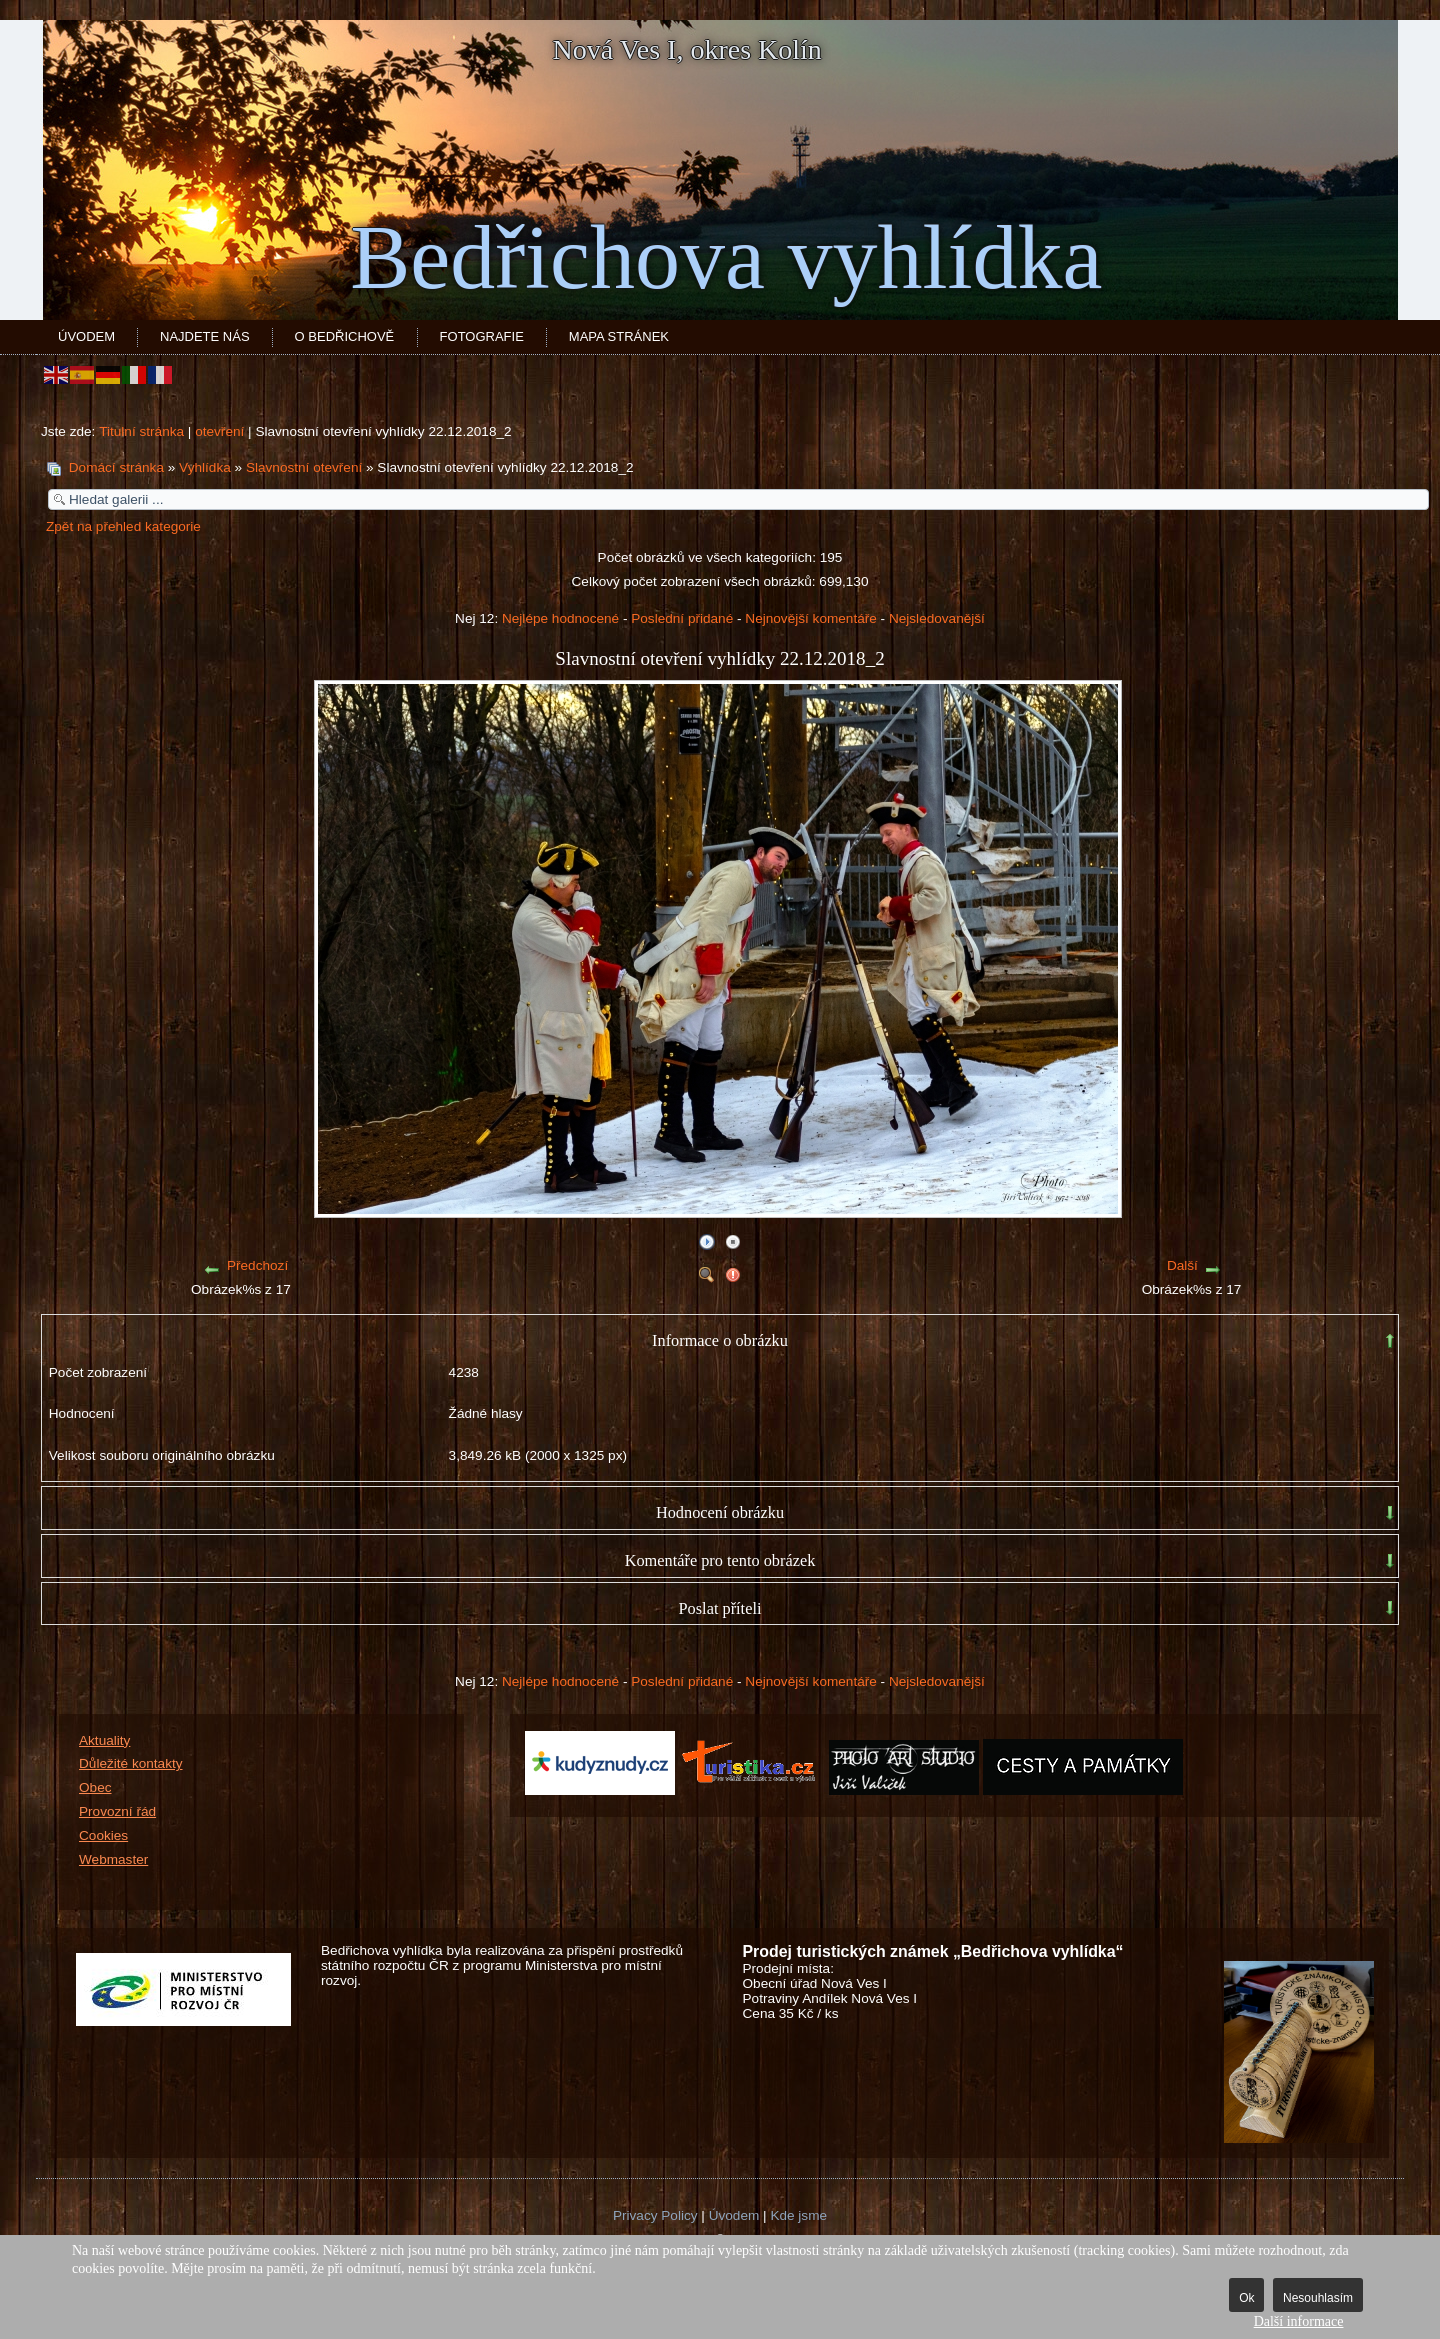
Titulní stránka (141, 431)
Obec (95, 1787)
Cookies (103, 1835)
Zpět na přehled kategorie (123, 526)
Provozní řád (117, 1811)
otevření (219, 431)
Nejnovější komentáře (810, 618)
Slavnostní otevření (304, 467)
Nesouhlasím (1318, 2298)
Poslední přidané (682, 618)
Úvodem (86, 336)
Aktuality (104, 1740)
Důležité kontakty (131, 1763)
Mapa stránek (619, 336)
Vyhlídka (205, 467)
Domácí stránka (116, 467)
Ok (1246, 2298)
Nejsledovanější (937, 618)
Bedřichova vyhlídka (726, 257)
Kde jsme (798, 2215)
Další (1182, 1265)
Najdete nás (205, 336)
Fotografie (482, 336)
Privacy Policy (655, 2215)
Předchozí (257, 1265)
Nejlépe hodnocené (560, 618)
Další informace (1299, 2321)
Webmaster (113, 1859)
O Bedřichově (345, 336)
